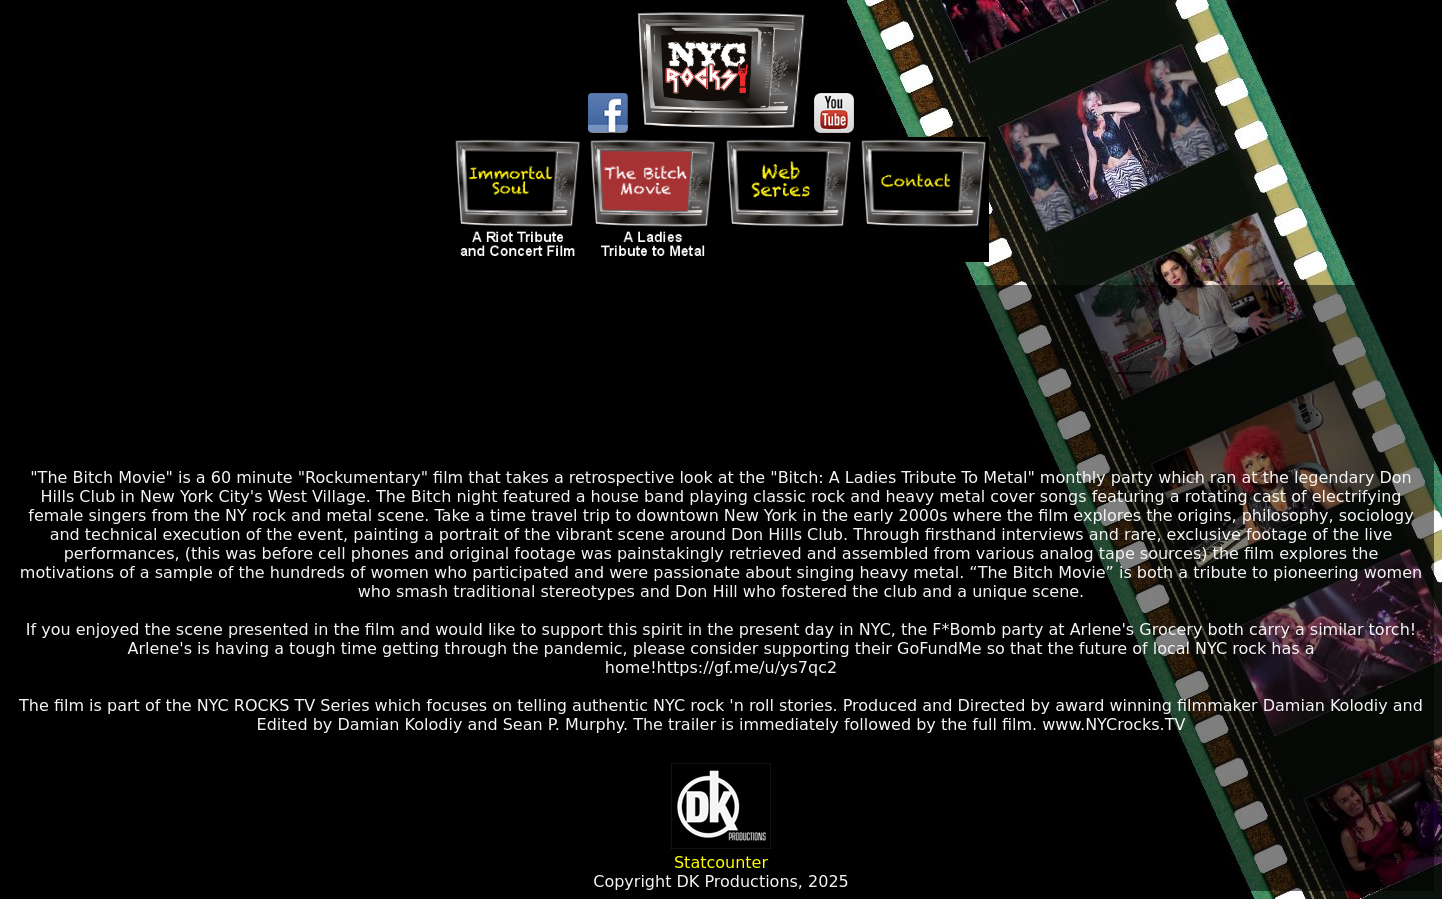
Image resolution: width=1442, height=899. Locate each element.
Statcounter (721, 862)
